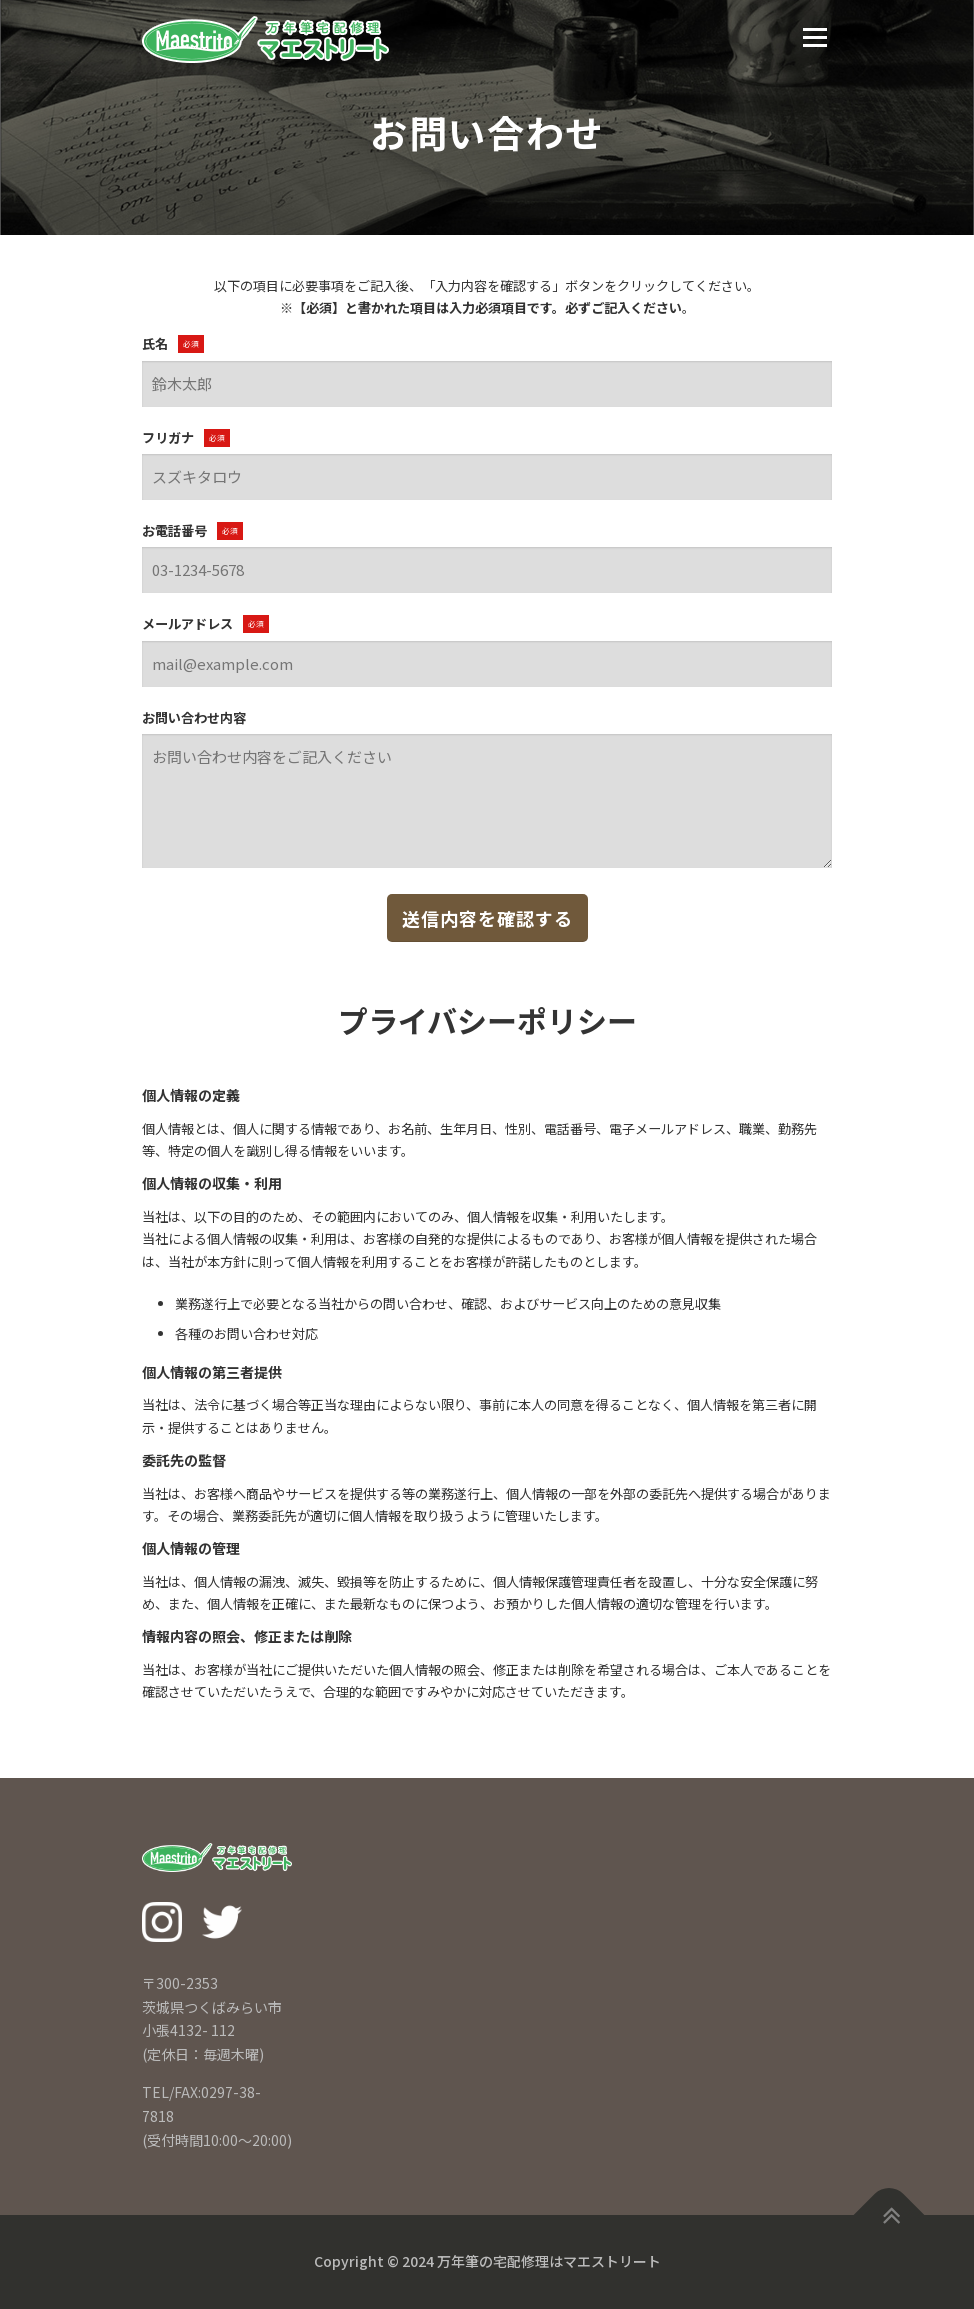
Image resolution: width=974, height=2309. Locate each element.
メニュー (814, 37)
